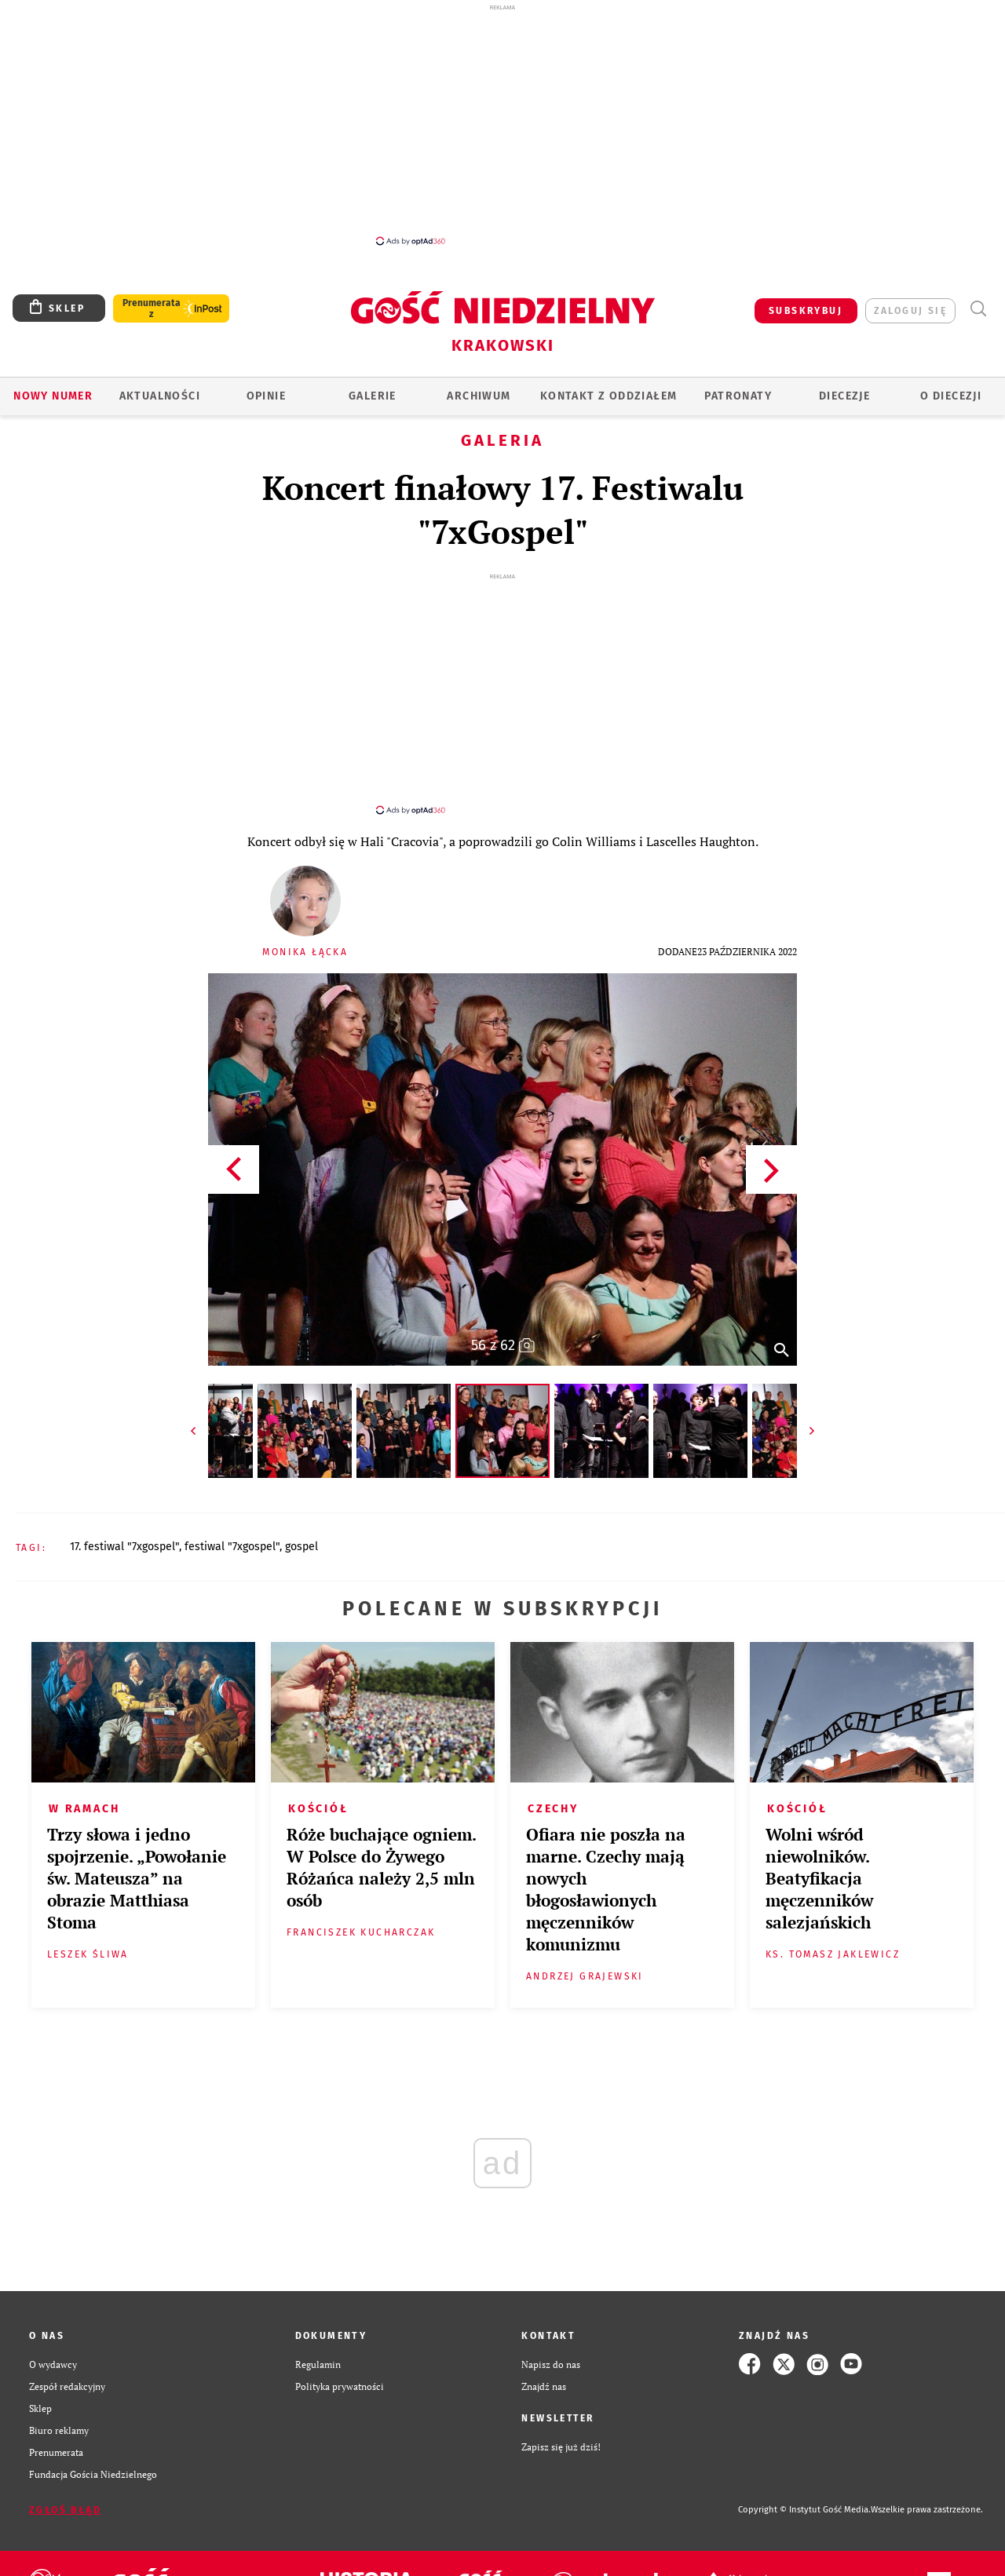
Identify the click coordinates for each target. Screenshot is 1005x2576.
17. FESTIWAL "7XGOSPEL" (124, 1546)
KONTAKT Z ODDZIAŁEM (609, 396)
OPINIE (266, 396)
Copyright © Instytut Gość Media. (804, 2510)
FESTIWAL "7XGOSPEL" (232, 1546)
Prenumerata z (151, 308)
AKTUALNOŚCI (159, 396)
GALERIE (373, 396)
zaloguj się (910, 310)
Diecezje (844, 396)
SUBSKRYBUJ (805, 310)
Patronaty (738, 396)
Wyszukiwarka (977, 308)
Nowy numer (53, 396)
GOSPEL (301, 1546)
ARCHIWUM (478, 396)
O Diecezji (950, 396)
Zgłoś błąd (65, 2510)
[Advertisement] (502, 124)
